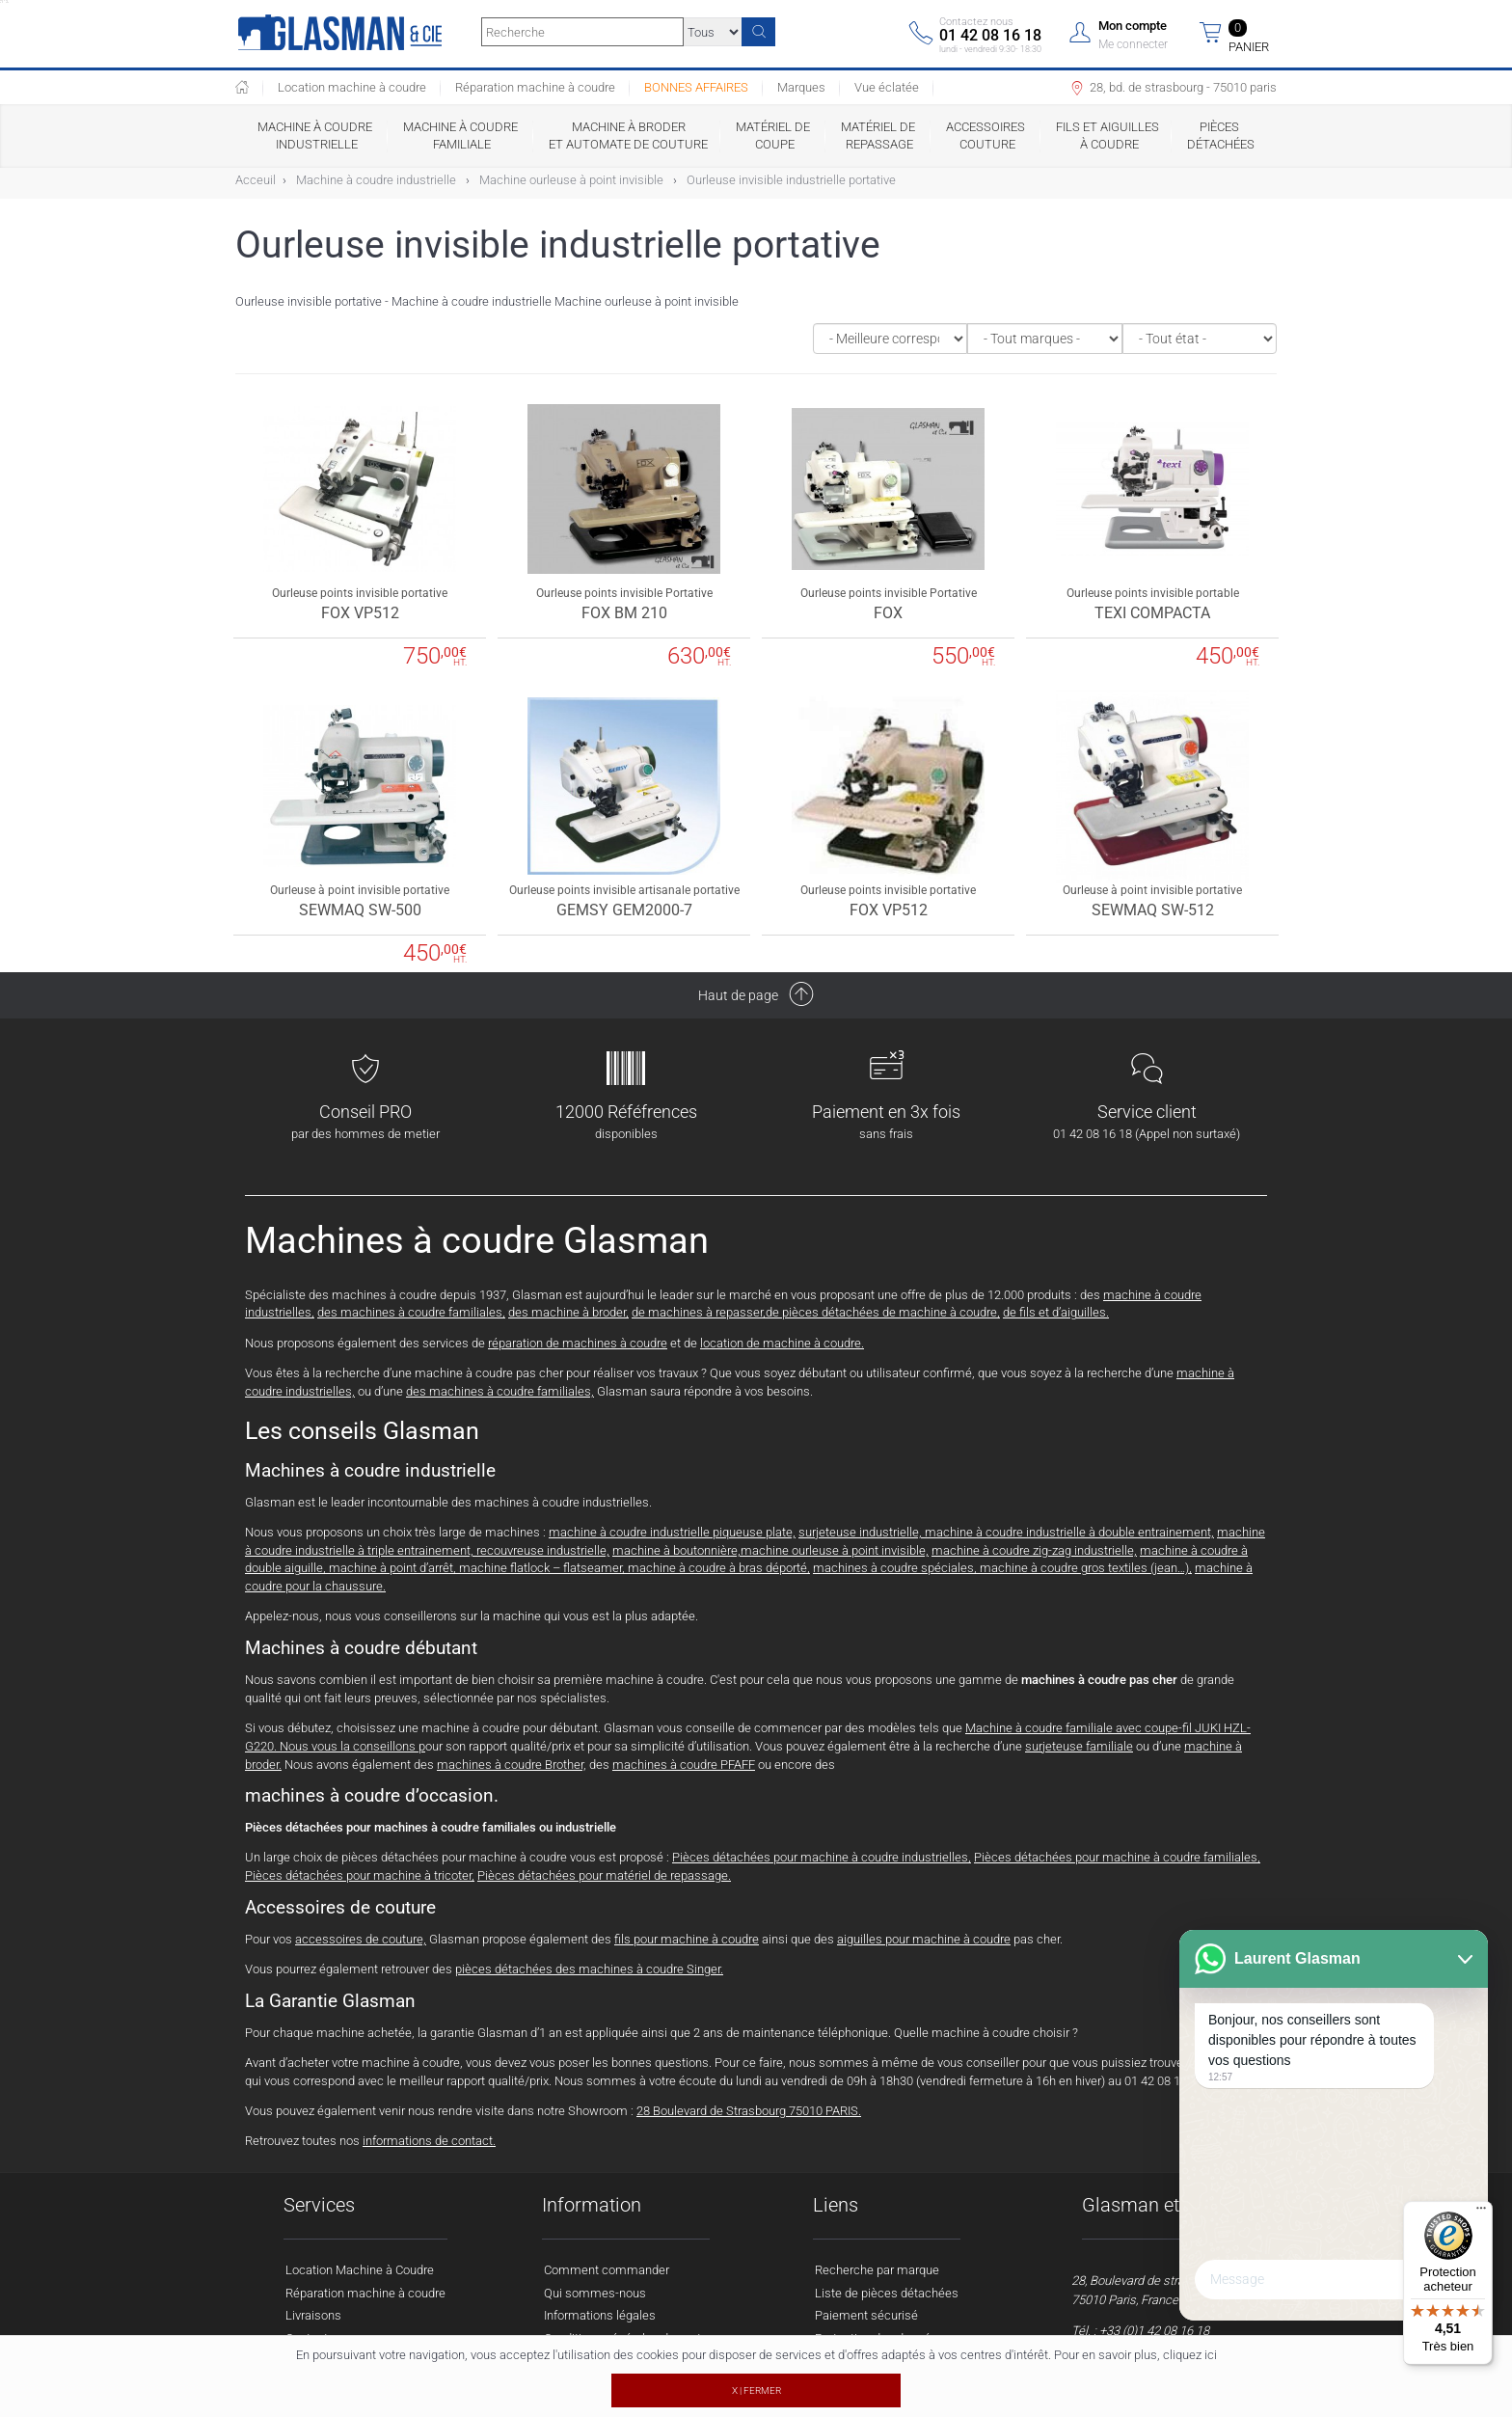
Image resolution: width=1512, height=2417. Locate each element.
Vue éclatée (886, 87)
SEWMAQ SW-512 (1153, 910)
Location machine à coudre (352, 87)
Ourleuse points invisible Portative (624, 593)
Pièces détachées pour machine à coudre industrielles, (821, 1857)
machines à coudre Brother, (511, 1764)
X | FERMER (756, 2390)
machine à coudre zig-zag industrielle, (1034, 1550)
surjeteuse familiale (1079, 1746)
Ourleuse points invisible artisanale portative (624, 890)
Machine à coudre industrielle (316, 135)
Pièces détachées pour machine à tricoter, (359, 1875)
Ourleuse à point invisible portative (359, 890)
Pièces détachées (1221, 135)
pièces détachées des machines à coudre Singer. (589, 1969)
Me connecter (1133, 44)
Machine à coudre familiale (462, 135)
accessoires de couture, (360, 1939)
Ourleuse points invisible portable (1152, 593)
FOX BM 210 (624, 613)
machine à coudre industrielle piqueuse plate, (672, 1532)
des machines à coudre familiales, (411, 1312)
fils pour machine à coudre (686, 1939)
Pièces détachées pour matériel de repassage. (604, 1875)
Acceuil (255, 180)
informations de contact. (429, 2140)
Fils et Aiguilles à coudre (1107, 135)
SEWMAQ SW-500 (360, 910)
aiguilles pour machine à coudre (924, 1939)
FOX (888, 613)
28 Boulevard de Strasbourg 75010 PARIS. (748, 2111)
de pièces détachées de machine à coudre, (883, 1312)
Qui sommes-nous (595, 2293)
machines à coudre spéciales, (896, 1568)
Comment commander (606, 2270)
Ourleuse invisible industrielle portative (791, 180)
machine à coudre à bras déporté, (719, 1568)
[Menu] (1481, 2212)
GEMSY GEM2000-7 (624, 910)
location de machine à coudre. (782, 1343)
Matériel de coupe (774, 135)
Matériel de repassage (879, 135)
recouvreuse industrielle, (542, 1550)
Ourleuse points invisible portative (359, 593)
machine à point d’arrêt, (392, 1568)
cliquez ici (1190, 2355)
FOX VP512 (360, 613)
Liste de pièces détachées (886, 2293)
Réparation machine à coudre (535, 87)
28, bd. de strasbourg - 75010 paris (1172, 88)
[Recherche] (758, 31)
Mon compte (1132, 25)
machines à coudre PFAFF (683, 1764)
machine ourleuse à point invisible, (835, 1550)
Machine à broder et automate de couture (628, 135)
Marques (801, 87)
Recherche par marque (877, 2270)
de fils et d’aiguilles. (1056, 1312)
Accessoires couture (987, 135)
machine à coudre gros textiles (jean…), (1086, 1568)
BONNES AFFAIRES (696, 87)
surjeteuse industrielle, (861, 1532)
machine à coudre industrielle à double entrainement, (1069, 1532)
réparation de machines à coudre (577, 1343)
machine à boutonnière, (676, 1550)
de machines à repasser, (699, 1312)
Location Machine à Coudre (359, 2270)
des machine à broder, (568, 1312)
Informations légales (600, 2315)
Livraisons (313, 2315)
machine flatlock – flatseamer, (543, 1568)
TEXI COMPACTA (1152, 613)
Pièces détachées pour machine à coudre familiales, (1117, 1857)
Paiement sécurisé (866, 2315)
